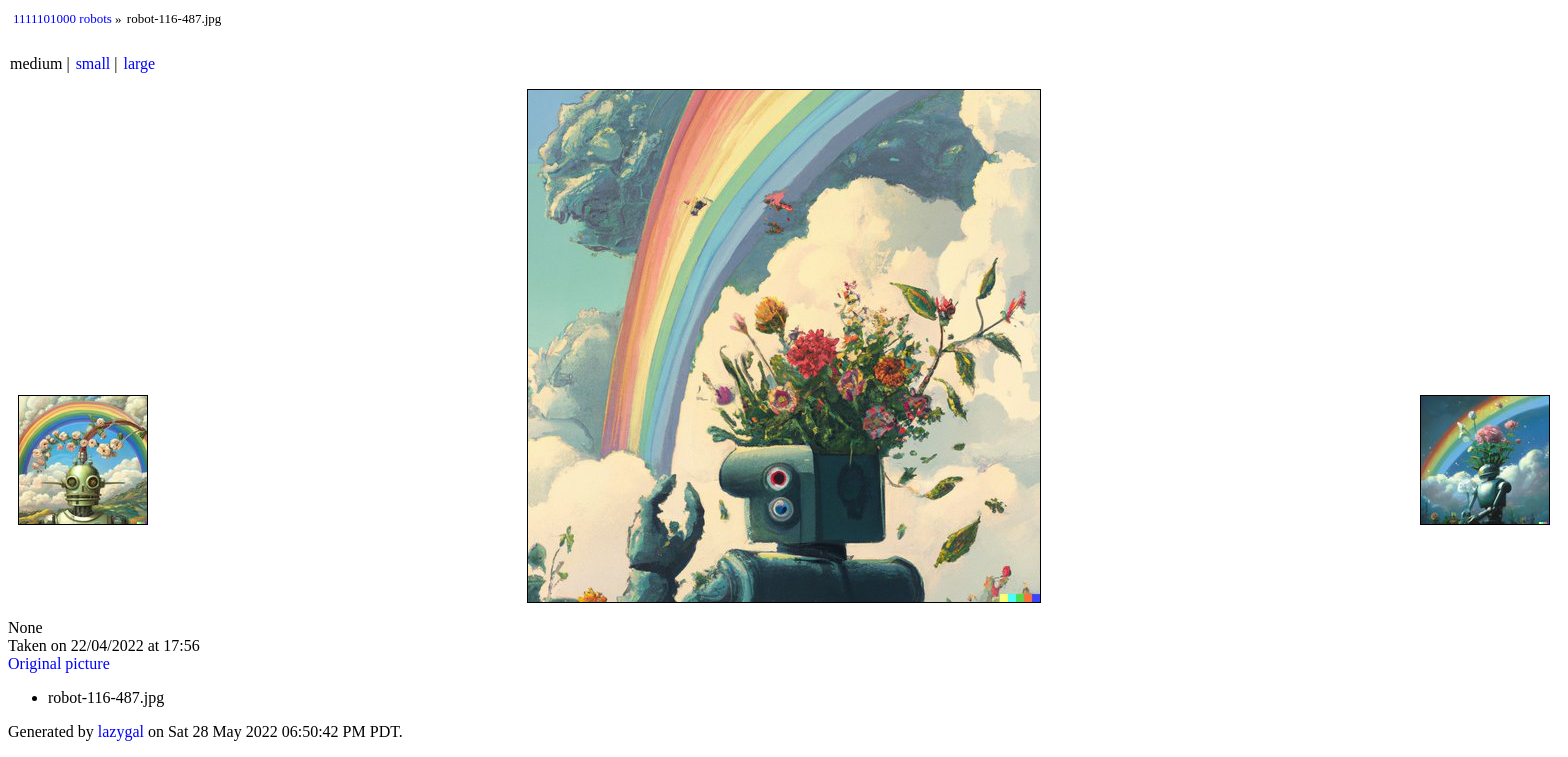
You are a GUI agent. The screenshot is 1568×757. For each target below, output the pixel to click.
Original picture (59, 663)
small (93, 63)
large (140, 63)
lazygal (121, 731)
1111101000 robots (62, 18)
